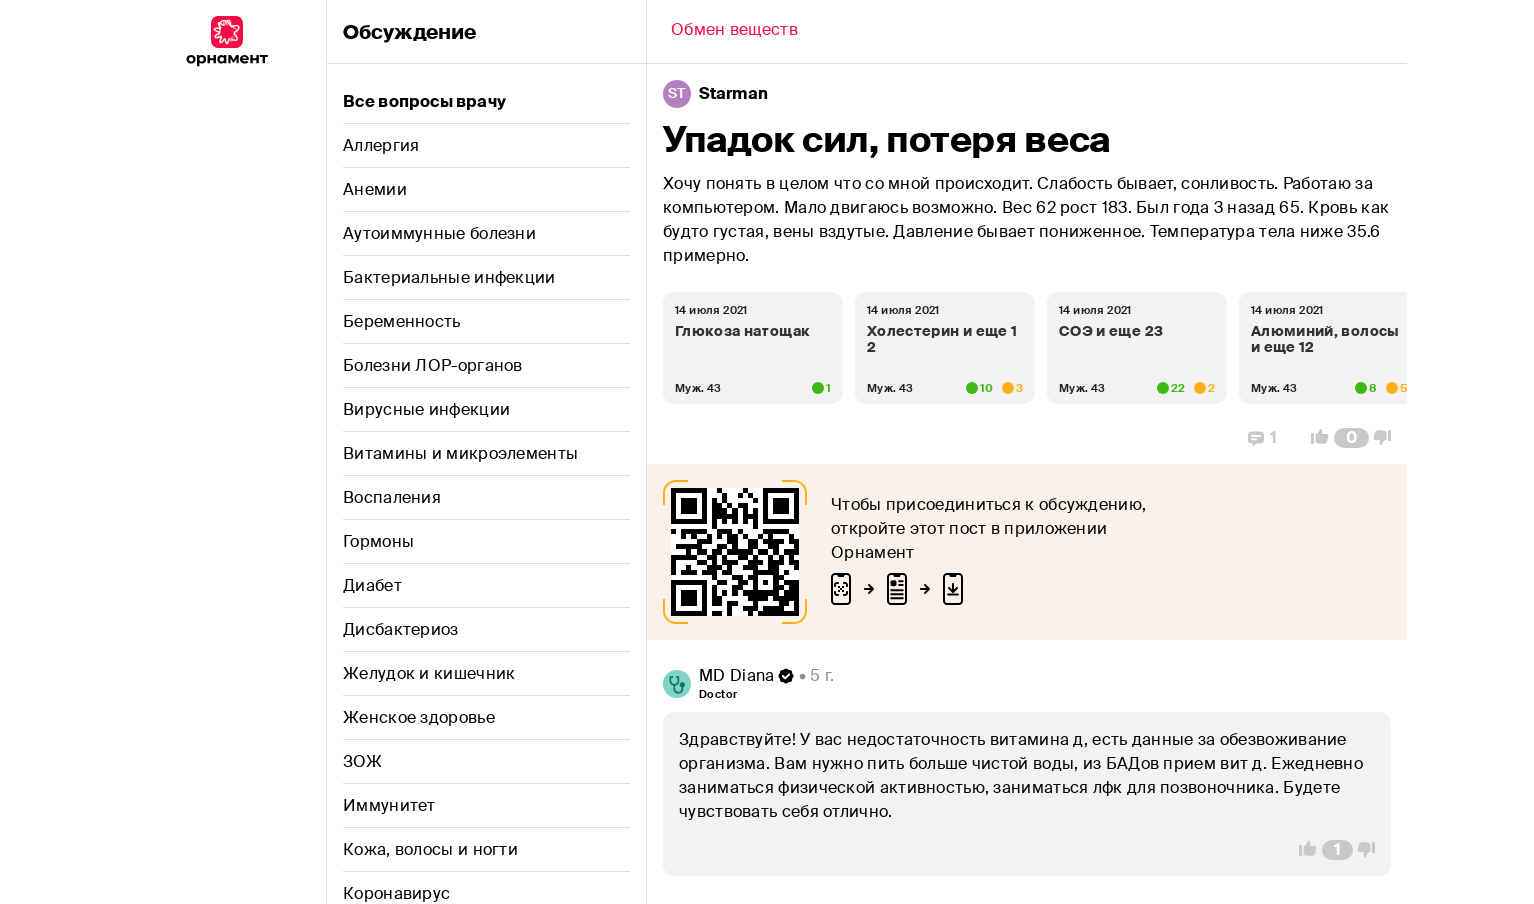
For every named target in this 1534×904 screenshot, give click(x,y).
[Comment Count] (1351, 438)
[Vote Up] (1314, 438)
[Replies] (1262, 438)
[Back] (734, 32)
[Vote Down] (1388, 438)
